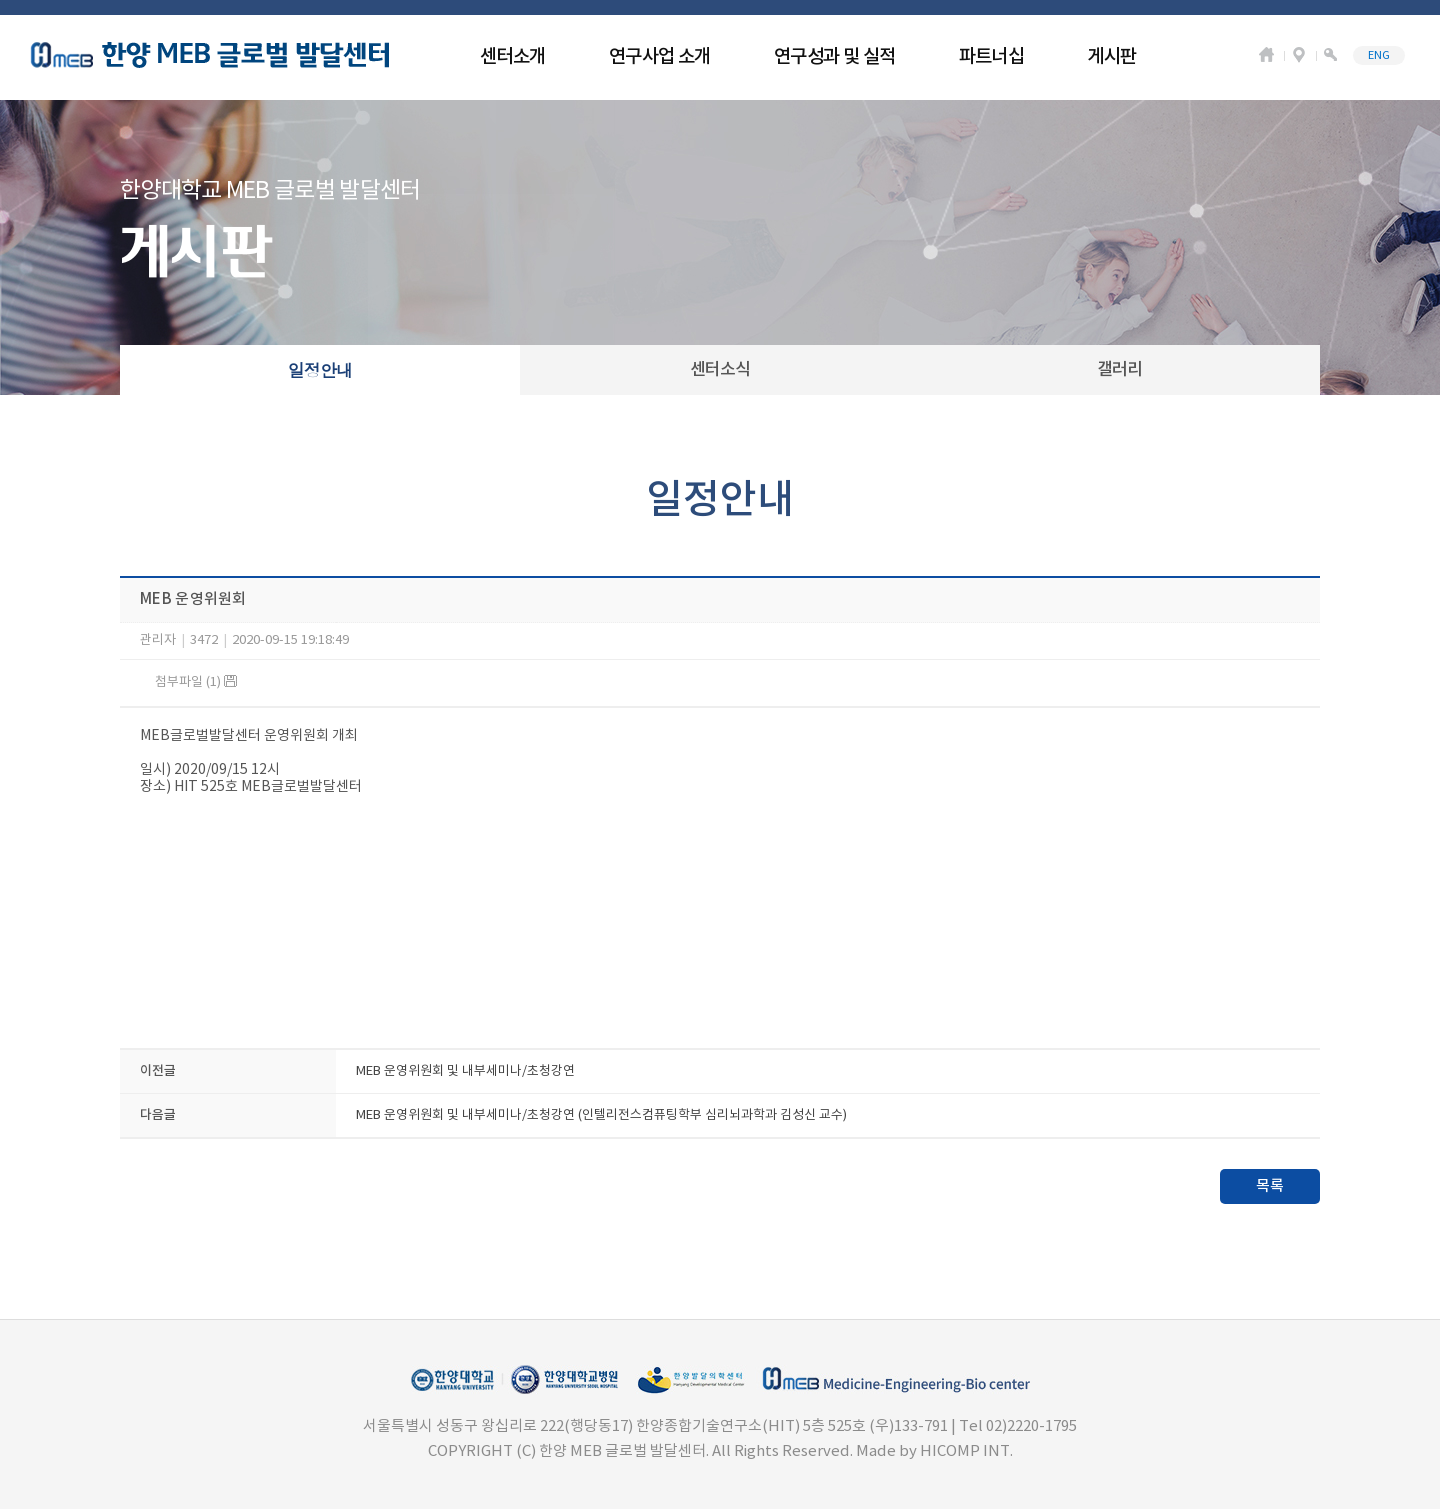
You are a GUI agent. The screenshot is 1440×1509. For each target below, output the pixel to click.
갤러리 (1119, 370)
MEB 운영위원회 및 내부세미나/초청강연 (465, 1071)
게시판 (1111, 57)
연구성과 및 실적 (835, 57)
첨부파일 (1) (196, 682)
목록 (1270, 1186)
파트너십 (992, 57)
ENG (1379, 55)
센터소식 (720, 370)
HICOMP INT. (966, 1451)
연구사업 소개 (660, 57)
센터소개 (513, 57)
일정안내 (320, 370)
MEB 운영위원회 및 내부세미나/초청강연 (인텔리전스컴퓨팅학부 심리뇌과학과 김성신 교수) (601, 1115)
